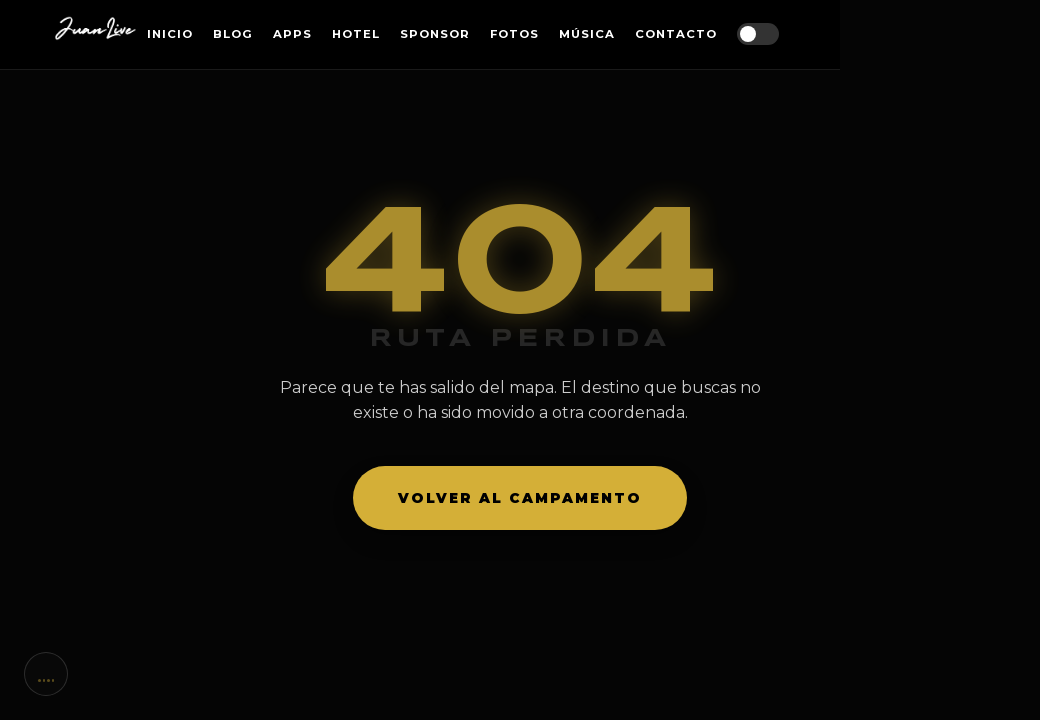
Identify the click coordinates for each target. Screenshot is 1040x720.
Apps (292, 34)
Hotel (356, 34)
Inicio (170, 34)
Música (587, 34)
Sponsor (435, 34)
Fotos (514, 34)
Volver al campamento (520, 498)
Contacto (676, 34)
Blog (233, 34)
